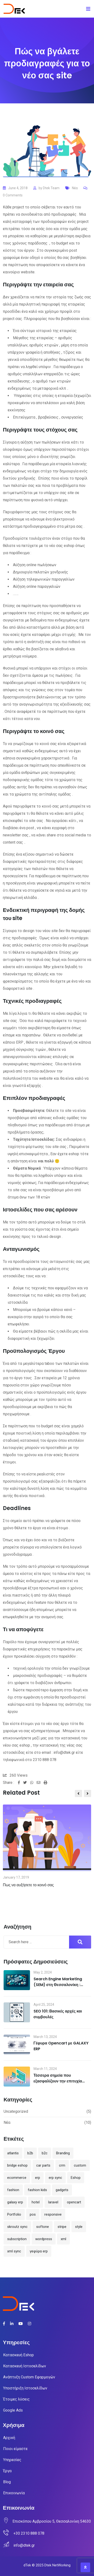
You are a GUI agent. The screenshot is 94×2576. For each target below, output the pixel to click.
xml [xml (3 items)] (63, 2239)
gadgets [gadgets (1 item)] (62, 2190)
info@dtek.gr (24, 2545)
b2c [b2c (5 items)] (44, 2153)
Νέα (75, 188)
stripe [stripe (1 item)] (62, 2227)
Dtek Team (51, 188)
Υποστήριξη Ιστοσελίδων (25, 2388)
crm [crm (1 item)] (62, 2165)
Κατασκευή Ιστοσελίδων (24, 2366)
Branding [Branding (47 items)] (63, 2153)
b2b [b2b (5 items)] (30, 2153)
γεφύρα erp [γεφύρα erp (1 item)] (39, 2251)
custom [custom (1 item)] (80, 2165)
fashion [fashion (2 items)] (13, 2190)
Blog (7, 2482)
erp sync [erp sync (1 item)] (55, 2177)
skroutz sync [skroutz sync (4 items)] (17, 2227)
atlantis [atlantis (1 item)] (13, 2153)
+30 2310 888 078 (28, 2533)
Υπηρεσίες (12, 2459)
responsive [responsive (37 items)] (53, 2214)
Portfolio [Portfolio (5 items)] (14, 2214)
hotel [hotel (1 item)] (36, 2202)
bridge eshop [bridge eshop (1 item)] (17, 2165)
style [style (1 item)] (78, 2227)
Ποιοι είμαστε (15, 2448)
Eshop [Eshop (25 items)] (76, 2177)
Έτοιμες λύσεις (16, 2399)
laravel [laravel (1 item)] (53, 2202)
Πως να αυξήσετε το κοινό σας (28, 1885)
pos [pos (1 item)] (33, 2214)
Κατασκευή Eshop (18, 2355)
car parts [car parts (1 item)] (43, 2165)
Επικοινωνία (14, 2493)
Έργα (7, 2471)
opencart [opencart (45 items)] (74, 2202)
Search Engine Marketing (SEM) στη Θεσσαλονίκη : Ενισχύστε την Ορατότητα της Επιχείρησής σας (60, 1987)
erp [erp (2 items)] (37, 2177)
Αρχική (9, 2437)
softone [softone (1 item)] (42, 2227)
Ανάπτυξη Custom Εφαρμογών (29, 2377)
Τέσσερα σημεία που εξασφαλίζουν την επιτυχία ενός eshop (58, 2081)
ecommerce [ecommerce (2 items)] (16, 2177)
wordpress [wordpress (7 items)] (43, 2239)
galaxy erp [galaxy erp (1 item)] (15, 2202)
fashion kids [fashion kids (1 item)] (37, 2190)
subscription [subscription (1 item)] (17, 2239)
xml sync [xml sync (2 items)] (14, 2251)
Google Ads (13, 2410)
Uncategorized (16, 2111)
